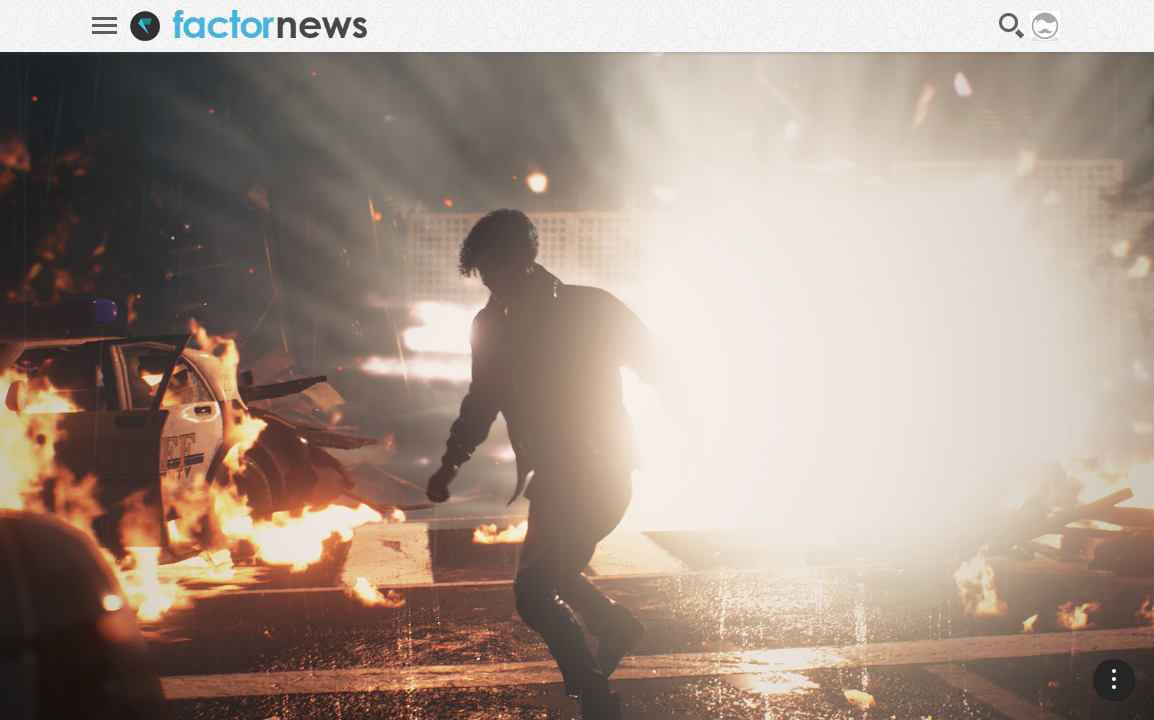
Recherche (1012, 26)
